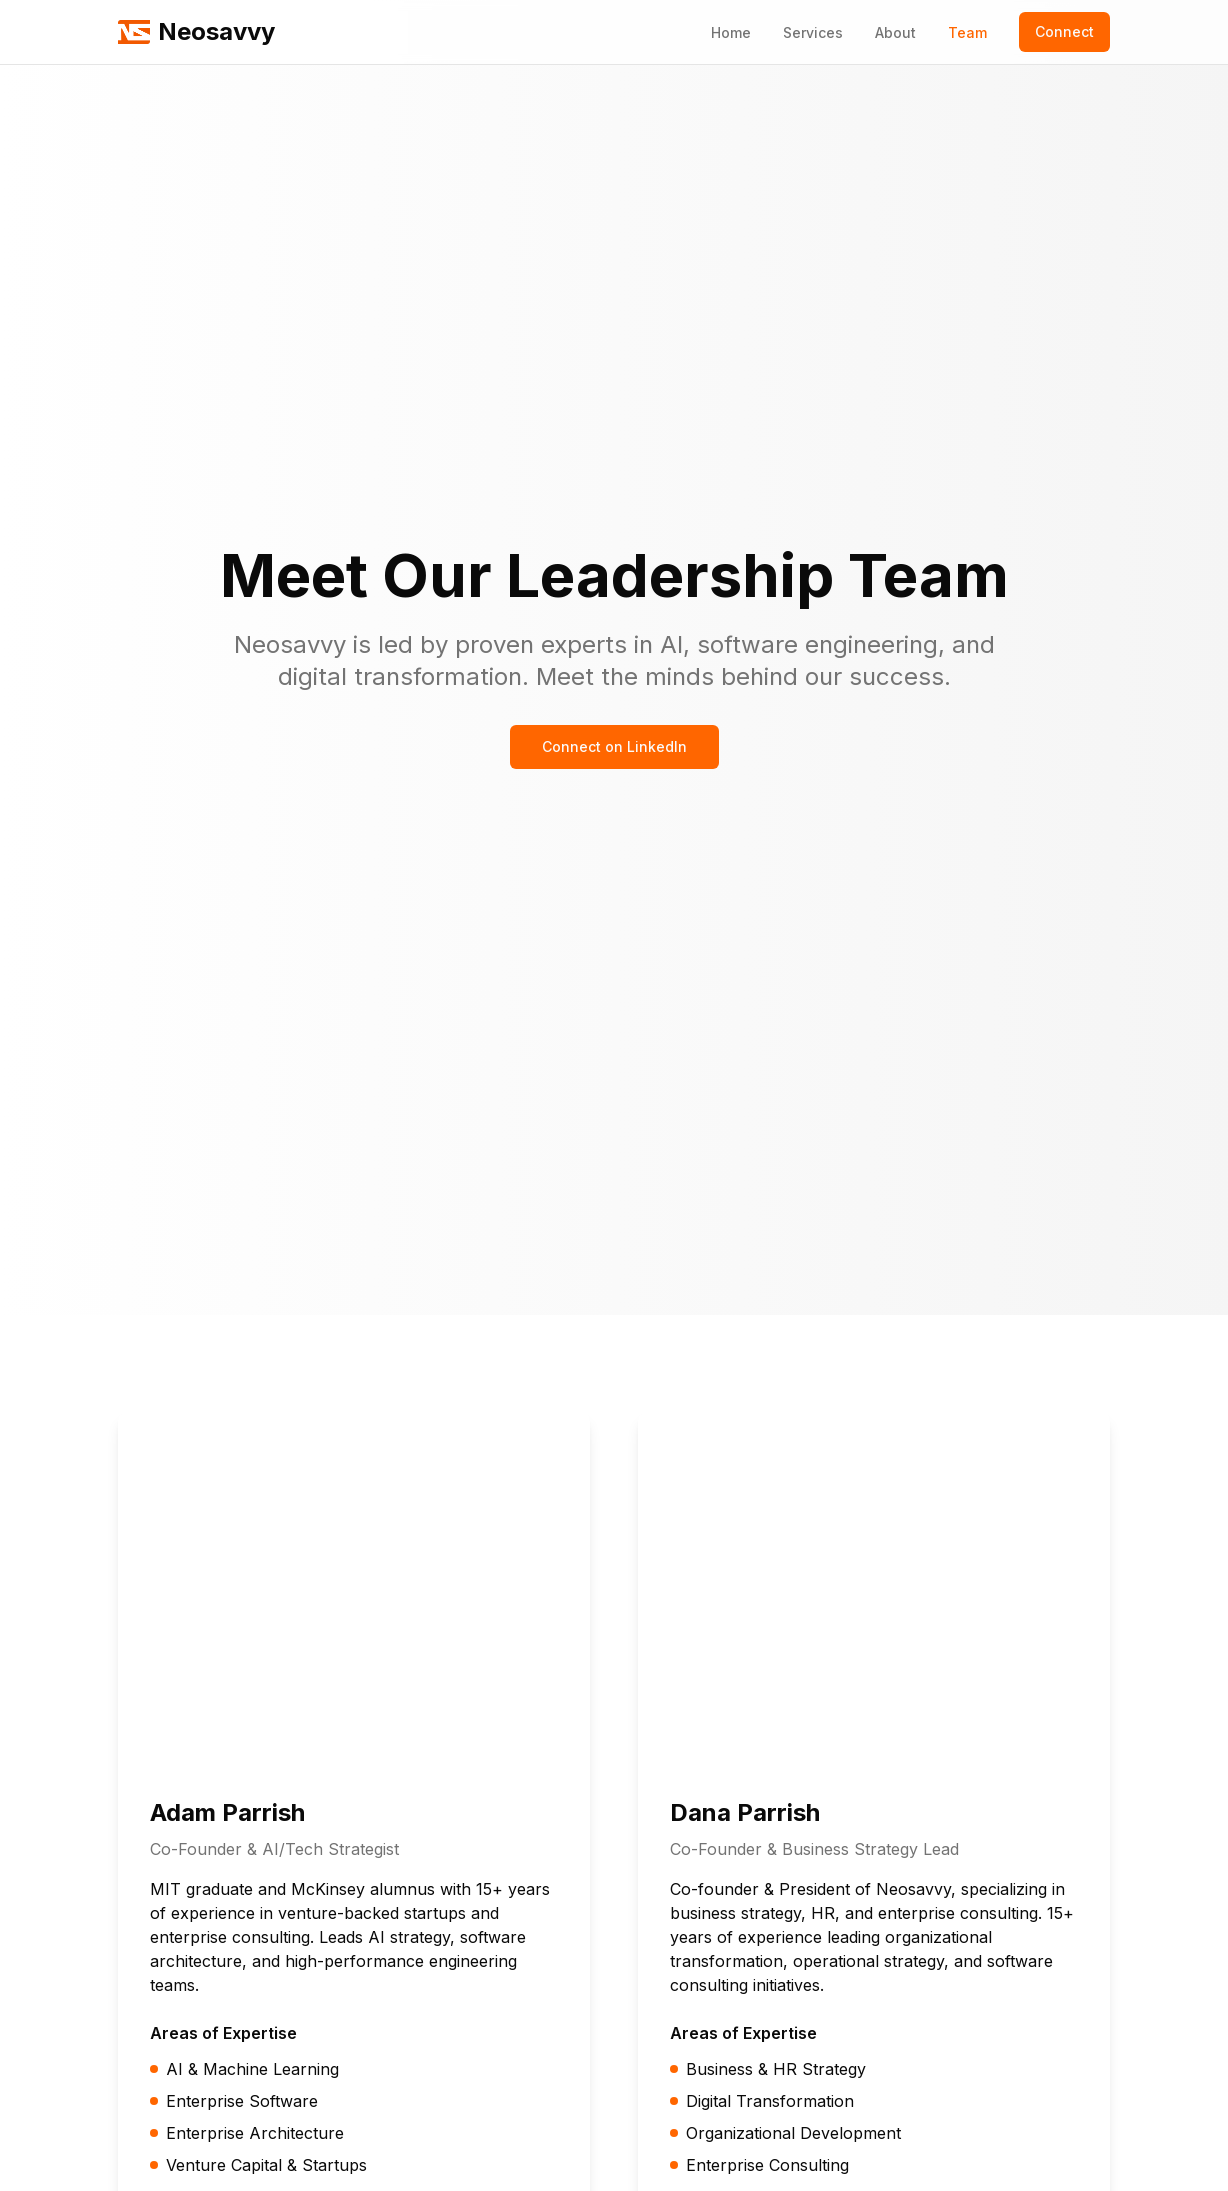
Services (813, 32)
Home (731, 32)
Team (967, 32)
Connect (1064, 31)
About (895, 32)
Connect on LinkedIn (614, 746)
